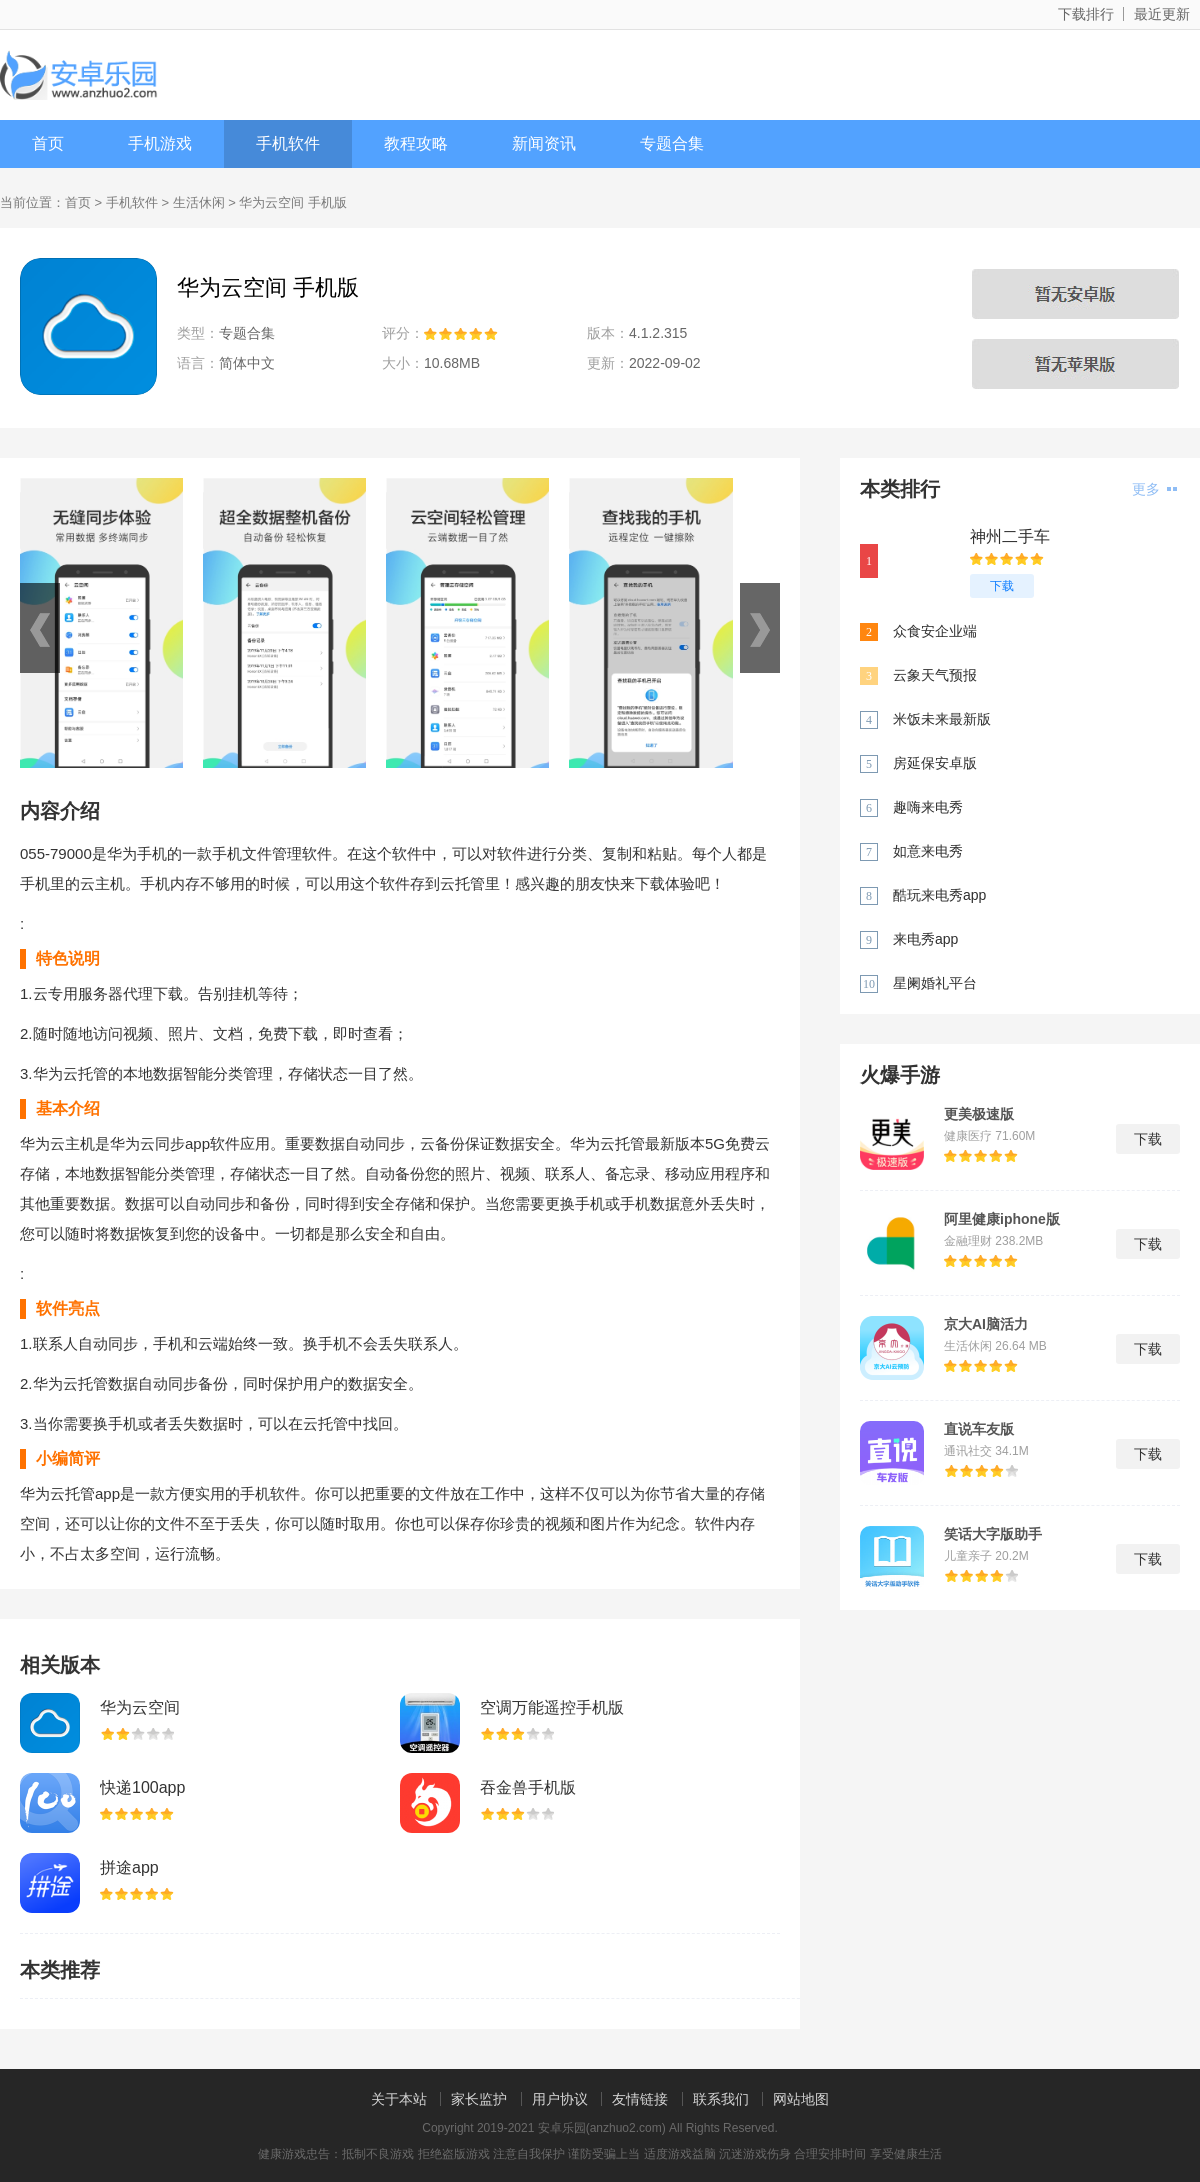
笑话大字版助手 (993, 1534)
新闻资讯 (544, 143)
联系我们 (721, 2099)
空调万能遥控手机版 (552, 1707)
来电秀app (925, 939)
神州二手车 (1010, 536)
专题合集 (672, 143)
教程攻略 (416, 143)
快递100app (142, 1787)
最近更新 (1162, 14)
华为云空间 (140, 1707)
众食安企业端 (935, 631)
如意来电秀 (928, 851)
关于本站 (399, 2099)
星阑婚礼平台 (935, 983)
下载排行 (1086, 14)
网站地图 (801, 2099)
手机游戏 (160, 143)
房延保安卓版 (935, 763)
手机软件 (288, 143)
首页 (48, 143)
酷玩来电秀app (939, 895)
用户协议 (560, 2099)
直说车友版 (979, 1429)
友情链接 (640, 2099)
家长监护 (479, 2099)
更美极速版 (979, 1114)
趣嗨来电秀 (928, 807)
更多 (1154, 489)
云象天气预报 (935, 675)
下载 (1002, 586)
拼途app (129, 1867)
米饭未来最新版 (942, 719)
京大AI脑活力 (986, 1324)
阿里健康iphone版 (1002, 1219)
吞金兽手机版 (528, 1787)
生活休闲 (199, 202)
